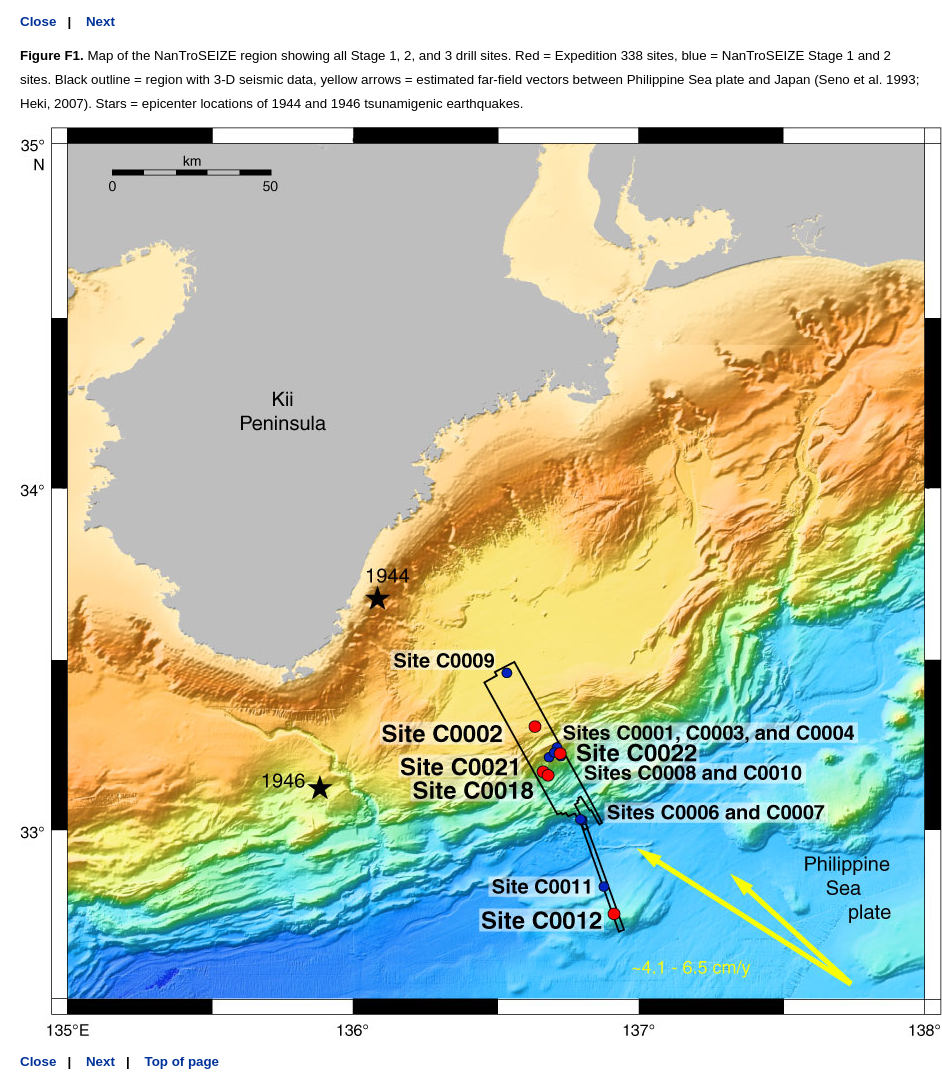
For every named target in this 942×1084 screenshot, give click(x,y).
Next (100, 21)
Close (38, 21)
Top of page (182, 1061)
